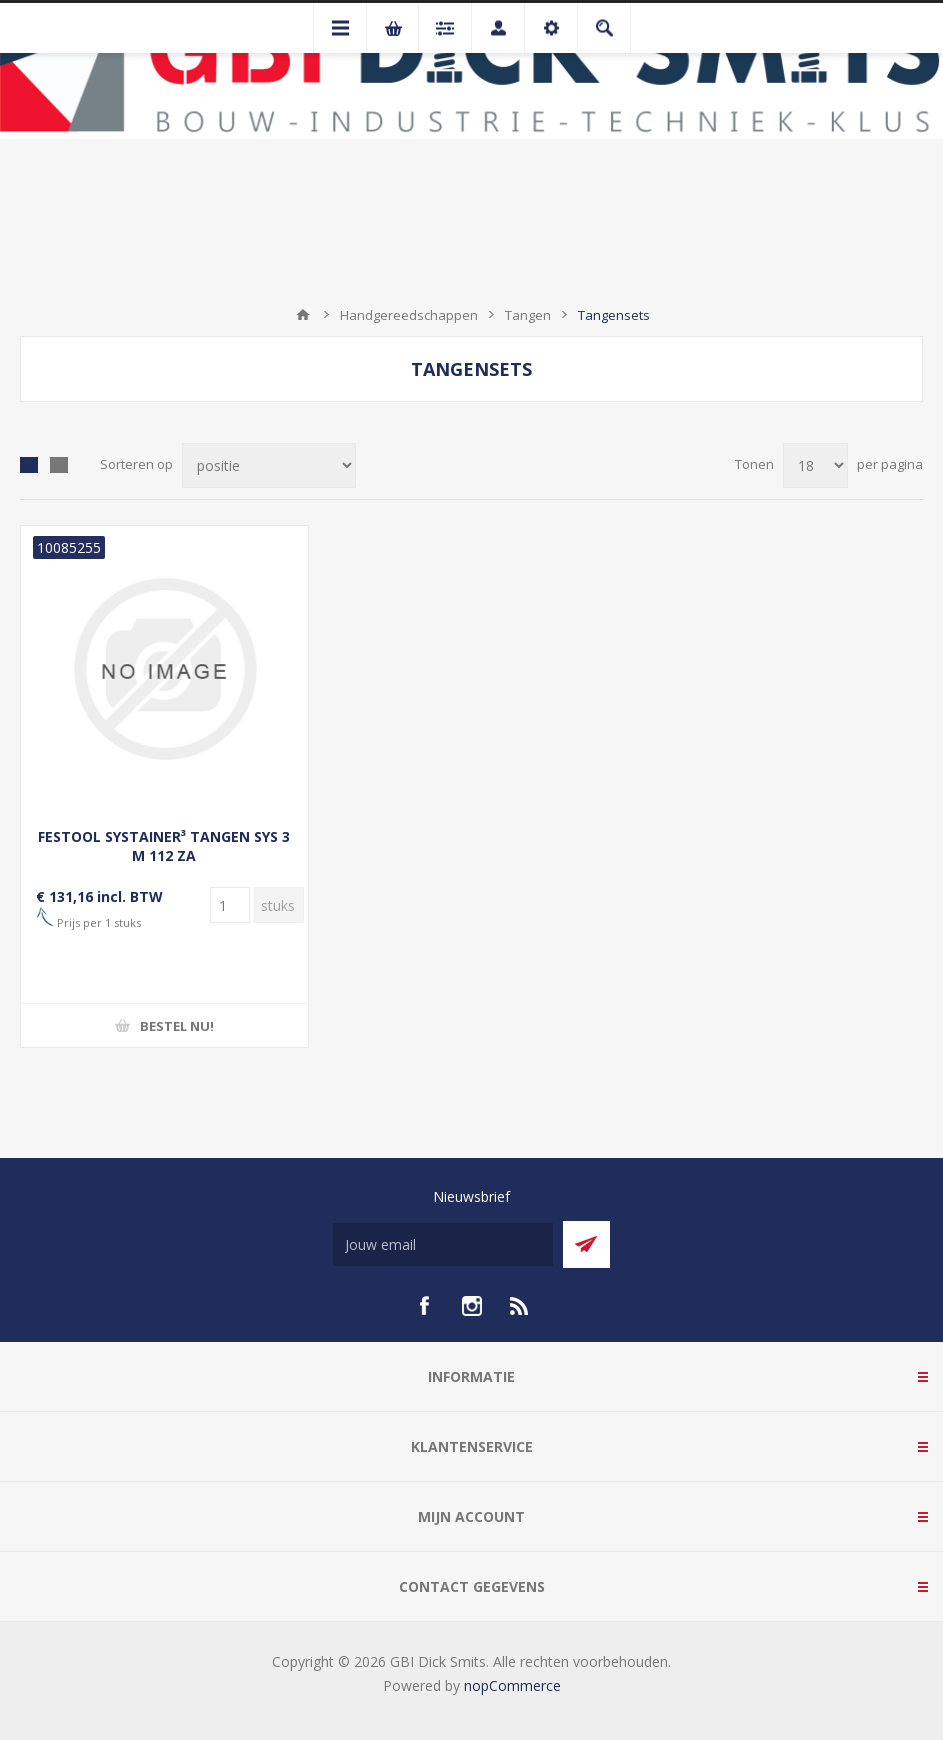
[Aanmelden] (443, 1244)
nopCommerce (512, 1685)
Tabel (29, 465)
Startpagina (303, 315)
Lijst (59, 465)
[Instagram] (472, 1306)
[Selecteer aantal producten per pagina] (815, 465)
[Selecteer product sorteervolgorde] (269, 465)
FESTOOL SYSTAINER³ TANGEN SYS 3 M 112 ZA (164, 846)
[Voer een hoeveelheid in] (230, 905)
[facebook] (424, 1306)
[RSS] (520, 1306)
